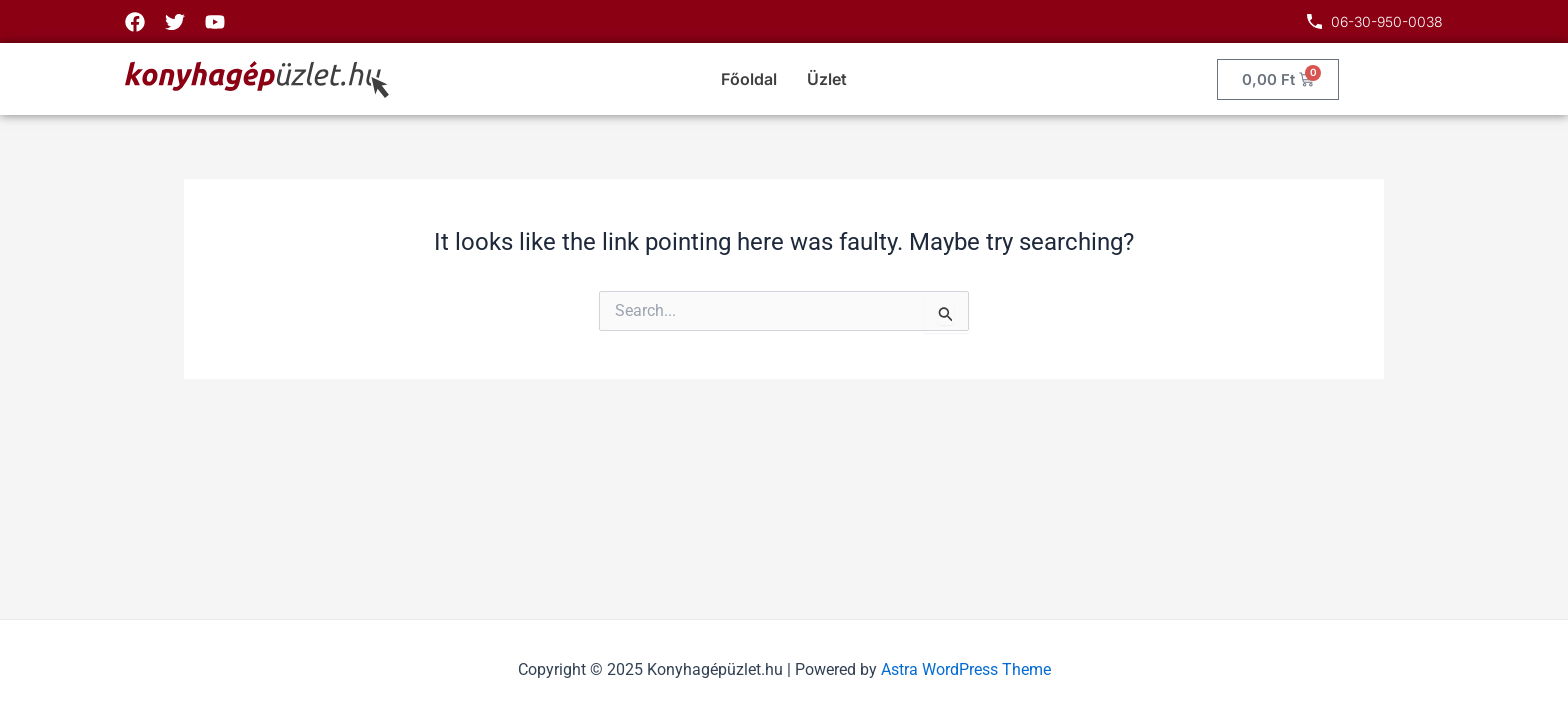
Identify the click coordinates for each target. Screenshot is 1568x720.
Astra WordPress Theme (966, 669)
